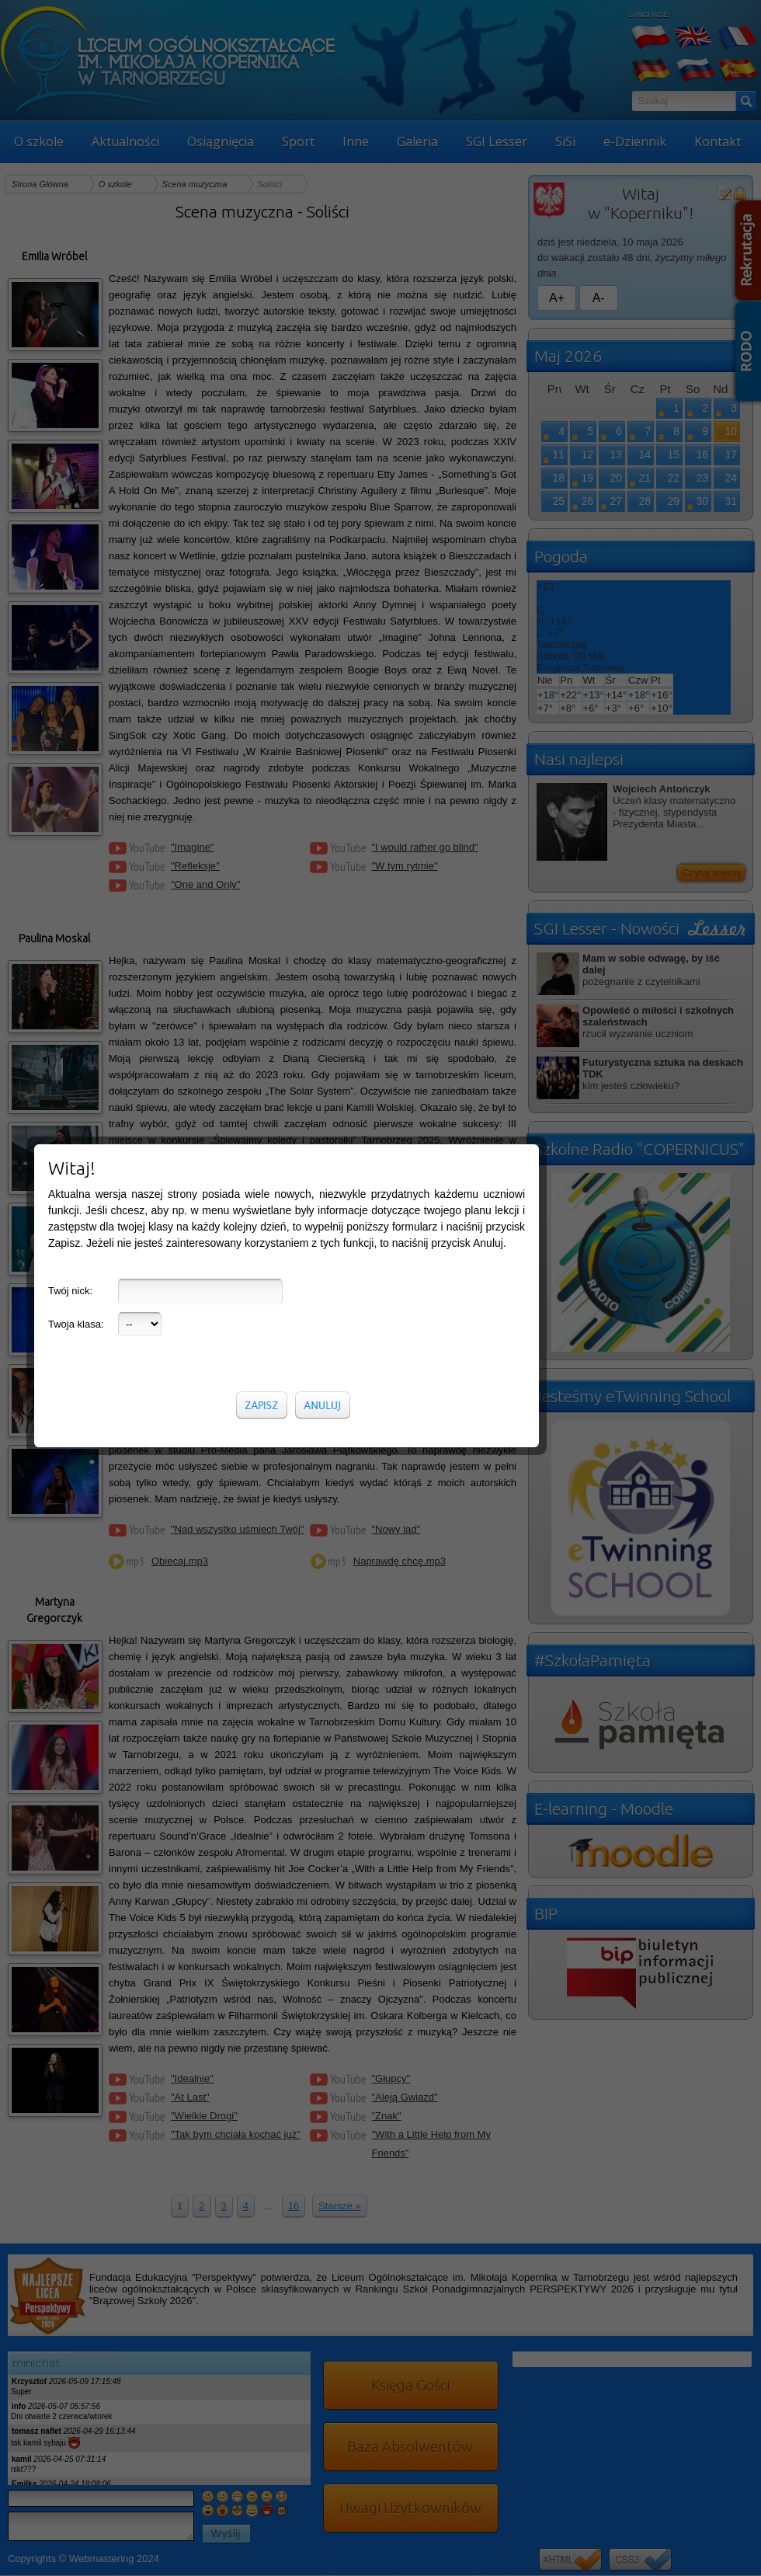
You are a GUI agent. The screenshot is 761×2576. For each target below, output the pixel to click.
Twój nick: (70, 1269)
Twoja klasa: (76, 1302)
